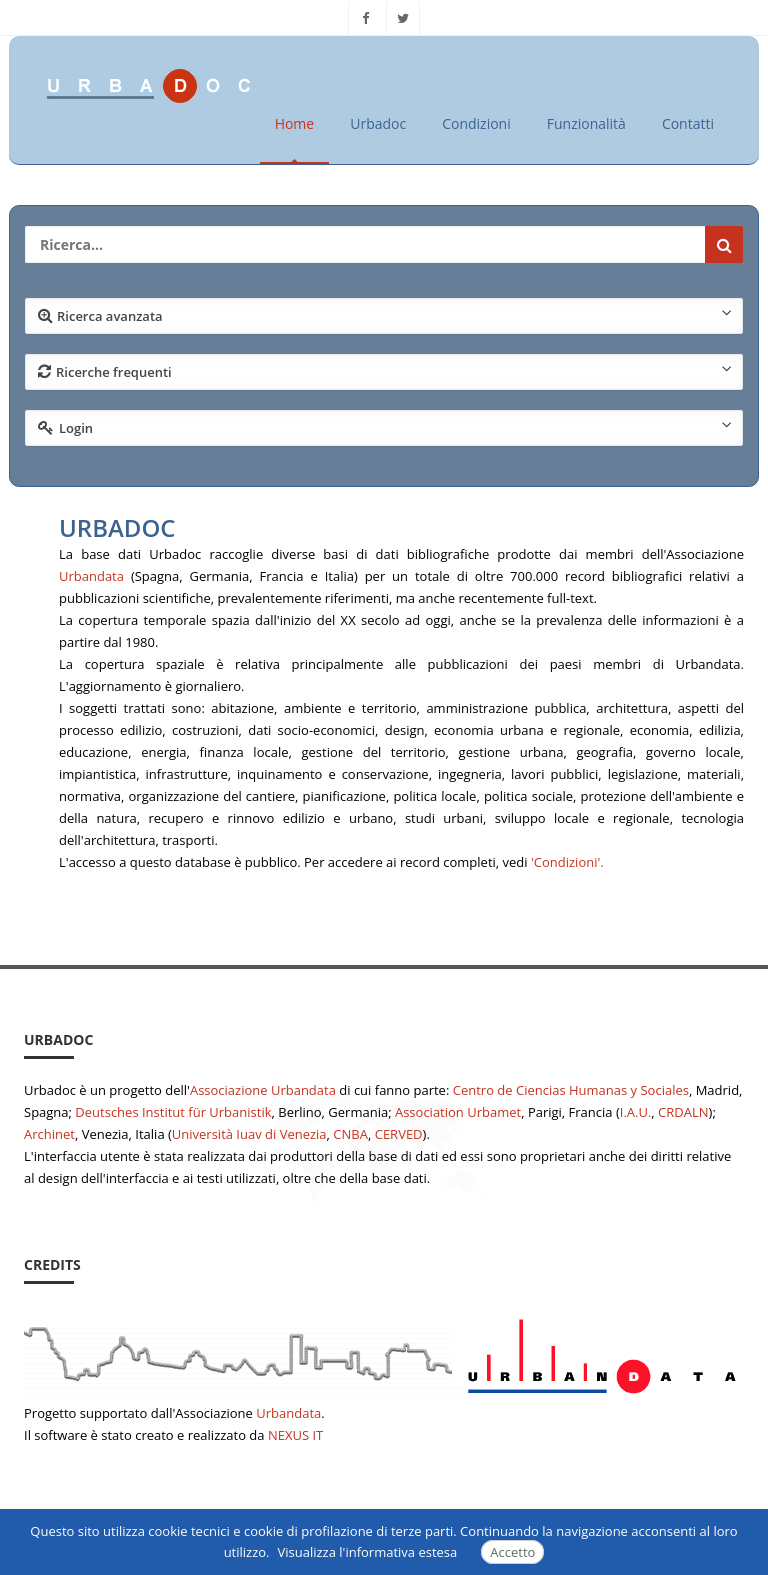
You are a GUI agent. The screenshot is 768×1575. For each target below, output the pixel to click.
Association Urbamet (458, 1112)
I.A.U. (636, 1112)
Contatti (688, 123)
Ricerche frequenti (385, 371)
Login (385, 427)
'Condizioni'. (567, 862)
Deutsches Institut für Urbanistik (173, 1112)
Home (295, 123)
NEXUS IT (295, 1435)
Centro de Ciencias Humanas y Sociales (571, 1090)
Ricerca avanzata (385, 315)
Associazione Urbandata (263, 1090)
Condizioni (476, 123)
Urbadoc (378, 123)
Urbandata (91, 576)
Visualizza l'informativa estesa (368, 1552)
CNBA (350, 1134)
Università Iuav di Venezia (249, 1134)
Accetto (512, 1552)
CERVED (399, 1134)
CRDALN (683, 1112)
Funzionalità (586, 123)
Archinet (49, 1134)
